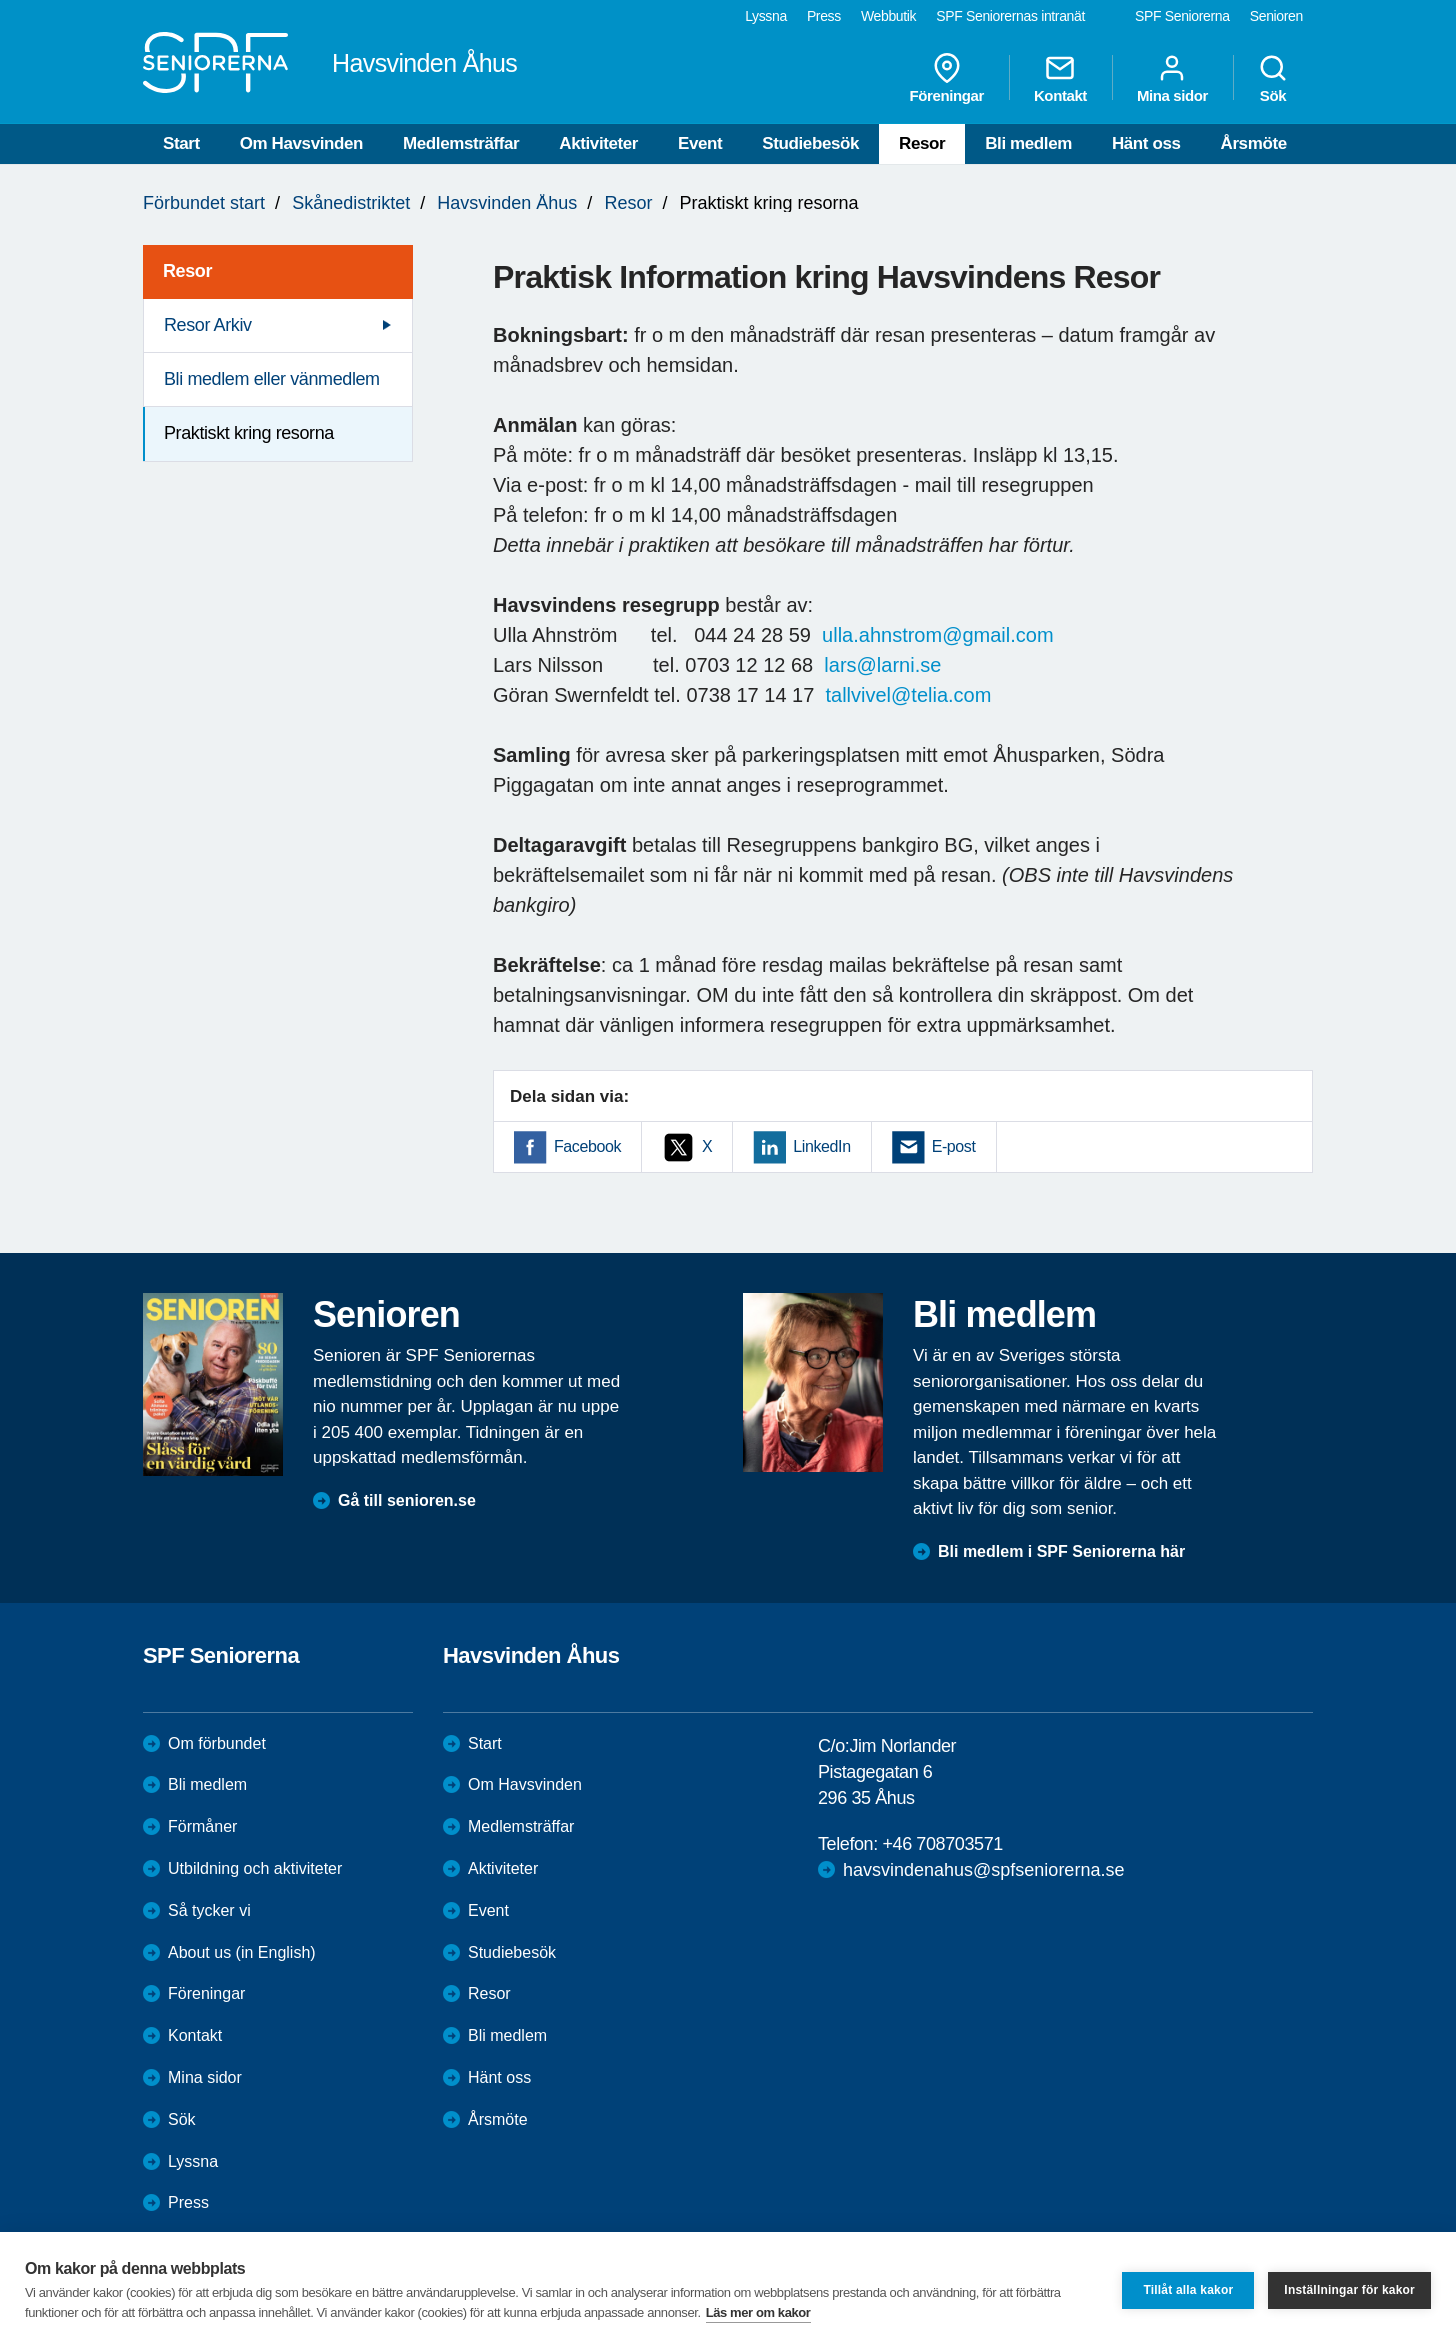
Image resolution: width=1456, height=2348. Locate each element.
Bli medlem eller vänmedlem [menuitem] (272, 379)
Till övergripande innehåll (0, 0)
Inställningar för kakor (1349, 2290)
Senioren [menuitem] (1276, 16)
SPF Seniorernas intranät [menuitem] (1010, 16)
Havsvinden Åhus (507, 203)
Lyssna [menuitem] (766, 16)
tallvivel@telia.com (908, 695)
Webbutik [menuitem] (888, 16)
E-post (954, 1146)
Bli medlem (1028, 143)
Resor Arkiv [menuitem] (208, 325)
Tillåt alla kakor (1188, 2290)
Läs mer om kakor (758, 2312)
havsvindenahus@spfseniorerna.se (983, 1870)
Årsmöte (1254, 143)
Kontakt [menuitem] (1060, 78)
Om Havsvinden (301, 143)
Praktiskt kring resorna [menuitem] (249, 433)
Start (181, 143)
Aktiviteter (598, 143)
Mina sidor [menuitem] (1172, 78)
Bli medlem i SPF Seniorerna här (1061, 1551)
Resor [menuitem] (187, 271)
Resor (922, 143)
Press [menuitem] (824, 16)
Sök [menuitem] (1273, 78)
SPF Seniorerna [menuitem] (1182, 16)
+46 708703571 (942, 1844)
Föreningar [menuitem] (947, 78)
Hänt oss (1146, 143)
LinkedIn (821, 1146)
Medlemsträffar (461, 143)
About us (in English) (242, 1952)
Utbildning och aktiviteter (255, 1868)
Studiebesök (810, 143)
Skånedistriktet (351, 203)
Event (700, 143)
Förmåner (202, 1826)
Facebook (587, 1146)
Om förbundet (217, 1743)
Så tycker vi (209, 1910)
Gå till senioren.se (407, 1500)
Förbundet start (204, 203)
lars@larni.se (882, 665)
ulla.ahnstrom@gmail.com (938, 635)
